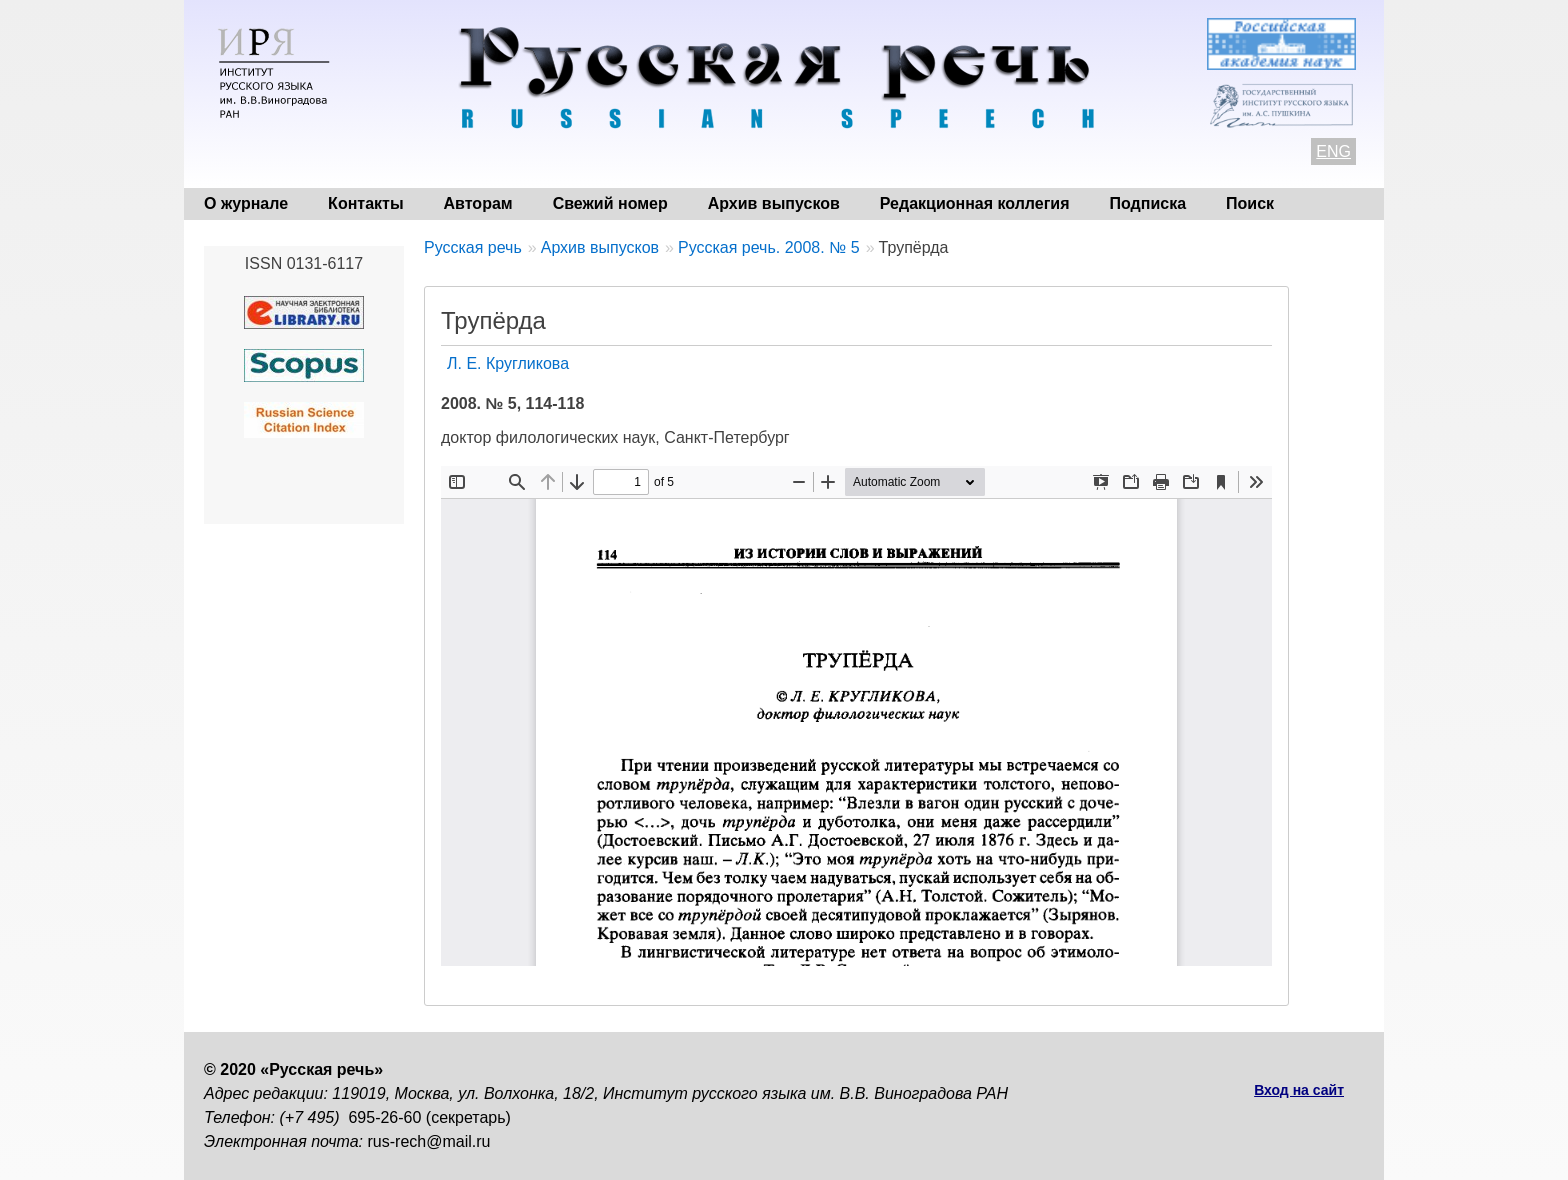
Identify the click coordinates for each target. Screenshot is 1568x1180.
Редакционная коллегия (975, 203)
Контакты (365, 203)
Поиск (1250, 203)
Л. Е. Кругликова (508, 363)
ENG (1333, 151)
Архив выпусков (774, 203)
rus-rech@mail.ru (429, 1141)
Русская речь (473, 247)
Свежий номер (610, 203)
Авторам (478, 203)
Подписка (1148, 203)
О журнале (246, 203)
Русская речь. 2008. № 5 (769, 247)
